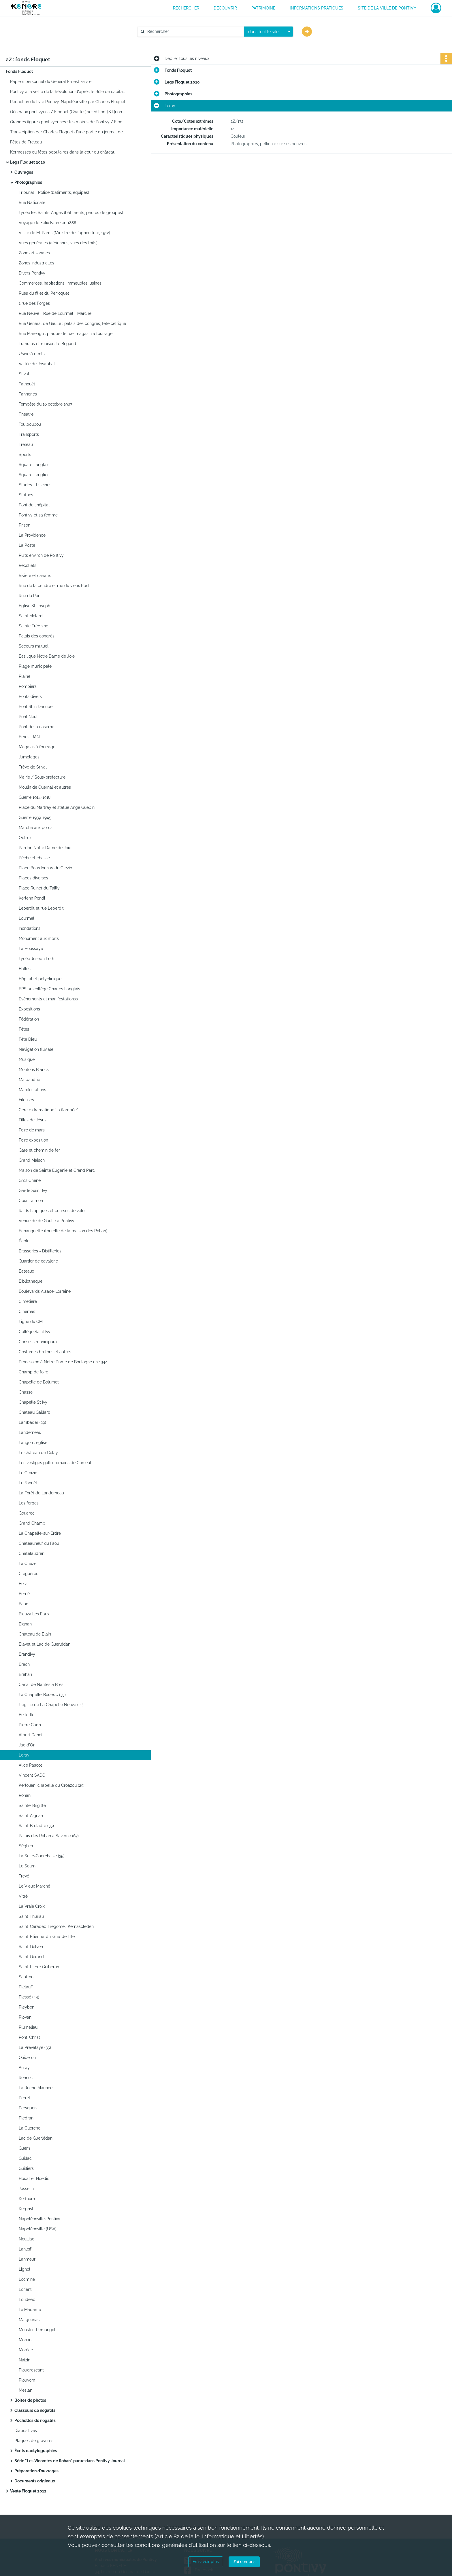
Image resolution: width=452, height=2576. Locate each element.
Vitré (23, 1896)
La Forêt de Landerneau (41, 1493)
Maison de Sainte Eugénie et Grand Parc (57, 1170)
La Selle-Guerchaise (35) (42, 1856)
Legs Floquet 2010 (27, 162)
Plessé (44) (29, 1997)
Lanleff (25, 2249)
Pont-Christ (29, 2037)
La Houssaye (31, 948)
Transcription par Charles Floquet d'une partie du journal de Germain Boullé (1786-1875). (67, 132)
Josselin (26, 2188)
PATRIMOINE (263, 8)
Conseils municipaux (38, 1341)
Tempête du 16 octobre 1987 (45, 404)
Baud (24, 1604)
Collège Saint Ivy (34, 1331)
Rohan (25, 1795)
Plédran (26, 2118)
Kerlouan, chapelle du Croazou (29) (51, 1785)
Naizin (24, 2360)
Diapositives (25, 2430)
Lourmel (26, 918)
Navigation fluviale (36, 1049)
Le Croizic (28, 1472)
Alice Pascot (30, 1765)
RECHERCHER (186, 8)
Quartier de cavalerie (38, 1261)
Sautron (26, 1977)
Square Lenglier (34, 474)
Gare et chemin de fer (39, 1150)
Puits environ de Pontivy (41, 555)
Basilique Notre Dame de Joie (47, 656)
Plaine (24, 676)
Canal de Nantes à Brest (42, 1684)
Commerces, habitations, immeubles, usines (60, 283)
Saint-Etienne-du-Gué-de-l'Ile (47, 1936)
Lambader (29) (32, 1422)
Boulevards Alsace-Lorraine (45, 1291)
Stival (24, 374)
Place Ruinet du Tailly (39, 888)
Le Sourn (27, 1866)
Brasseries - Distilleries (40, 1251)
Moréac (26, 2350)
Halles (25, 968)
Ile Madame (30, 2309)
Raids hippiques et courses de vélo (51, 1210)
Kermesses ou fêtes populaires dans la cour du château (62, 152)
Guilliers (26, 2168)
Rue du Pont (30, 595)
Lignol (24, 2269)
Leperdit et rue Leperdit (41, 908)
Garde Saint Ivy (33, 1190)
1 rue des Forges (34, 303)
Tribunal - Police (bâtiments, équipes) (54, 192)
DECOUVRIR (225, 8)
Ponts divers (30, 696)
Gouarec (27, 1513)
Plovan (25, 2017)
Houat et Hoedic (34, 2178)
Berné (24, 1593)
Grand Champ (32, 1523)
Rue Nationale (32, 202)
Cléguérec (28, 1573)
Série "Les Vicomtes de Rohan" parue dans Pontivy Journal (69, 2460)
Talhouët (27, 384)
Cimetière (28, 1301)
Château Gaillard (34, 1412)
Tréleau (26, 444)
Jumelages (29, 757)
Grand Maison (32, 1160)
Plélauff (26, 1987)
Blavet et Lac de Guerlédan (44, 1644)
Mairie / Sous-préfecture (42, 777)
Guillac (25, 2158)
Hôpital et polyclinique (40, 978)
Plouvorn (27, 2380)
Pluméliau (28, 2027)
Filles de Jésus (32, 1120)
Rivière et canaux (35, 575)
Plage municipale (35, 666)
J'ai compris (244, 2561)
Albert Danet (31, 1735)
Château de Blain (35, 1634)
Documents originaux (34, 2481)
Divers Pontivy (32, 273)
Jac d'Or (27, 1745)
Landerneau (30, 1432)
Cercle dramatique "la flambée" (48, 1110)
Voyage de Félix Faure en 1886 (47, 222)
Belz (23, 1583)
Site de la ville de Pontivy (387, 8)
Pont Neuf (28, 716)
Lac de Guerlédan (35, 2138)
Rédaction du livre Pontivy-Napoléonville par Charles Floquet (67, 101)
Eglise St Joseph (34, 605)
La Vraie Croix (32, 1906)
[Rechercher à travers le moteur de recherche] (193, 32)
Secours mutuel (33, 646)
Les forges (29, 1503)
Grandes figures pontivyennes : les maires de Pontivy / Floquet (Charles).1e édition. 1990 (67, 122)
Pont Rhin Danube (35, 706)
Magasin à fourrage (37, 747)
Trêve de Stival (33, 767)
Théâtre (26, 414)
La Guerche (29, 2128)
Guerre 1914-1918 (34, 797)
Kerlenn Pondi (32, 898)
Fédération (29, 1019)
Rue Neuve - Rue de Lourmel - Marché (55, 313)
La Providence (32, 535)
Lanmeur (27, 2259)
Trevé (24, 1876)
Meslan (25, 2390)
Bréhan (25, 1674)
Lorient (25, 2289)
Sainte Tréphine (33, 626)
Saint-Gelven (31, 1946)
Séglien (26, 1845)
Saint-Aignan (31, 1815)
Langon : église (33, 1442)
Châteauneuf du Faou (39, 1543)
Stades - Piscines (35, 484)
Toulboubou (30, 424)
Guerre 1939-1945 (35, 817)
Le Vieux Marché (34, 1886)
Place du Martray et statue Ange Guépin (57, 807)
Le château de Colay (38, 1452)
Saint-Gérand (31, 1956)
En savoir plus (206, 2561)
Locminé (27, 2279)
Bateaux (26, 1271)
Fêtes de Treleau (26, 142)
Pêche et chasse (34, 857)
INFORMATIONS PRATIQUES (316, 8)
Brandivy (27, 1654)
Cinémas (27, 1311)
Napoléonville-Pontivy (39, 2219)
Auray (24, 2067)
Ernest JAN (29, 737)
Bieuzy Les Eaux (34, 1614)
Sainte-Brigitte (32, 1805)
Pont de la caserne (36, 726)
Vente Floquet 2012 (28, 2491)
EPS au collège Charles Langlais (49, 989)
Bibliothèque (30, 1281)
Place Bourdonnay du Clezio (45, 868)
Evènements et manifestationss (48, 999)
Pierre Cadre (30, 1725)
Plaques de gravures (33, 2440)
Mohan (25, 2339)
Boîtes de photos (30, 2400)
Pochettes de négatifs (35, 2420)
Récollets (27, 565)
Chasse (26, 1392)
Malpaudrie (29, 1079)
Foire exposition (33, 1140)
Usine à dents (32, 353)
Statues (26, 495)
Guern (24, 2148)
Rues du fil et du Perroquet (44, 293)
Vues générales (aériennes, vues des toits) (58, 243)
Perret (24, 2098)
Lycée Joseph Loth (36, 958)
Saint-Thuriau (31, 1916)
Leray (24, 1755)
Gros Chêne (30, 1180)
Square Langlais (34, 464)
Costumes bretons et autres (45, 1351)
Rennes (26, 2077)
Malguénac (29, 2319)
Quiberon (27, 2057)
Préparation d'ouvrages (36, 2471)
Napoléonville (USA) (37, 2229)
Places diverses (33, 878)
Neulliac (26, 2239)
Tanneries (28, 394)
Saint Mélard (31, 616)
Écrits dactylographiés (35, 2450)
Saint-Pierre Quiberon (39, 1966)
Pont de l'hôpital (34, 505)
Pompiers (28, 686)
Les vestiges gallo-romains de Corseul (55, 1462)
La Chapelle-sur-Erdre (40, 1533)
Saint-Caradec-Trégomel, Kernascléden (56, 1926)
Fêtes (24, 1029)
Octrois (25, 837)
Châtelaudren (31, 1553)
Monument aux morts (39, 938)
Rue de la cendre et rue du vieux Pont (54, 585)
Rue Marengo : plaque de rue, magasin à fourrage (65, 333)
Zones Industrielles (36, 263)
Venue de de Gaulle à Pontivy (46, 1220)
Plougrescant (31, 2370)
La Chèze (27, 1563)
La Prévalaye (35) (35, 2047)
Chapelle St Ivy (33, 1402)
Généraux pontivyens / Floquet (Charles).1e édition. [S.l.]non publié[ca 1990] (67, 111)
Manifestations (32, 1089)
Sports (25, 454)
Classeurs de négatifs (34, 2410)
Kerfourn (27, 2198)
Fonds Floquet (19, 71)
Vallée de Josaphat (37, 363)
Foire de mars (32, 1130)
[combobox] (268, 32)
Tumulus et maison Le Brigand (47, 343)
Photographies (28, 182)
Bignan (25, 1624)
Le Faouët (28, 1483)
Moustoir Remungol (37, 2329)
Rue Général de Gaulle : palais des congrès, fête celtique (72, 323)
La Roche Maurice (35, 2087)
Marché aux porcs (35, 827)
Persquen (28, 2108)
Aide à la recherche (159, 41)
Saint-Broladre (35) (36, 1825)
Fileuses (26, 1099)
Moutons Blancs (34, 1069)
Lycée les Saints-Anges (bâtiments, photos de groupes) (71, 212)
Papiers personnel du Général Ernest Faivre (50, 81)
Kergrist (26, 2208)
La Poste (27, 545)
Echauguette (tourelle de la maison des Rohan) (63, 1231)
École (24, 1241)
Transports (29, 434)
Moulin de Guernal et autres (45, 787)
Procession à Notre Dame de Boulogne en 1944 (63, 1362)
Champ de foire (33, 1372)
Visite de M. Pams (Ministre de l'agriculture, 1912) (64, 232)
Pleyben (26, 2007)
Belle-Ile (26, 1714)
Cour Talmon (31, 1200)
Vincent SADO (32, 1775)
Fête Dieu (28, 1039)
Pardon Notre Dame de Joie (45, 847)
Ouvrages (23, 172)
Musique (27, 1059)
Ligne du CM (31, 1321)
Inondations (29, 928)
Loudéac (27, 2299)
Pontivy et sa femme (38, 515)
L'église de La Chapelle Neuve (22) (51, 1704)
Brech (24, 1664)
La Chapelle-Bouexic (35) (42, 1694)
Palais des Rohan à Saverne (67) (49, 1835)
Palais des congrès (36, 636)
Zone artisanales (34, 253)
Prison (24, 525)
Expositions (29, 1009)
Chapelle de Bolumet (39, 1382)
